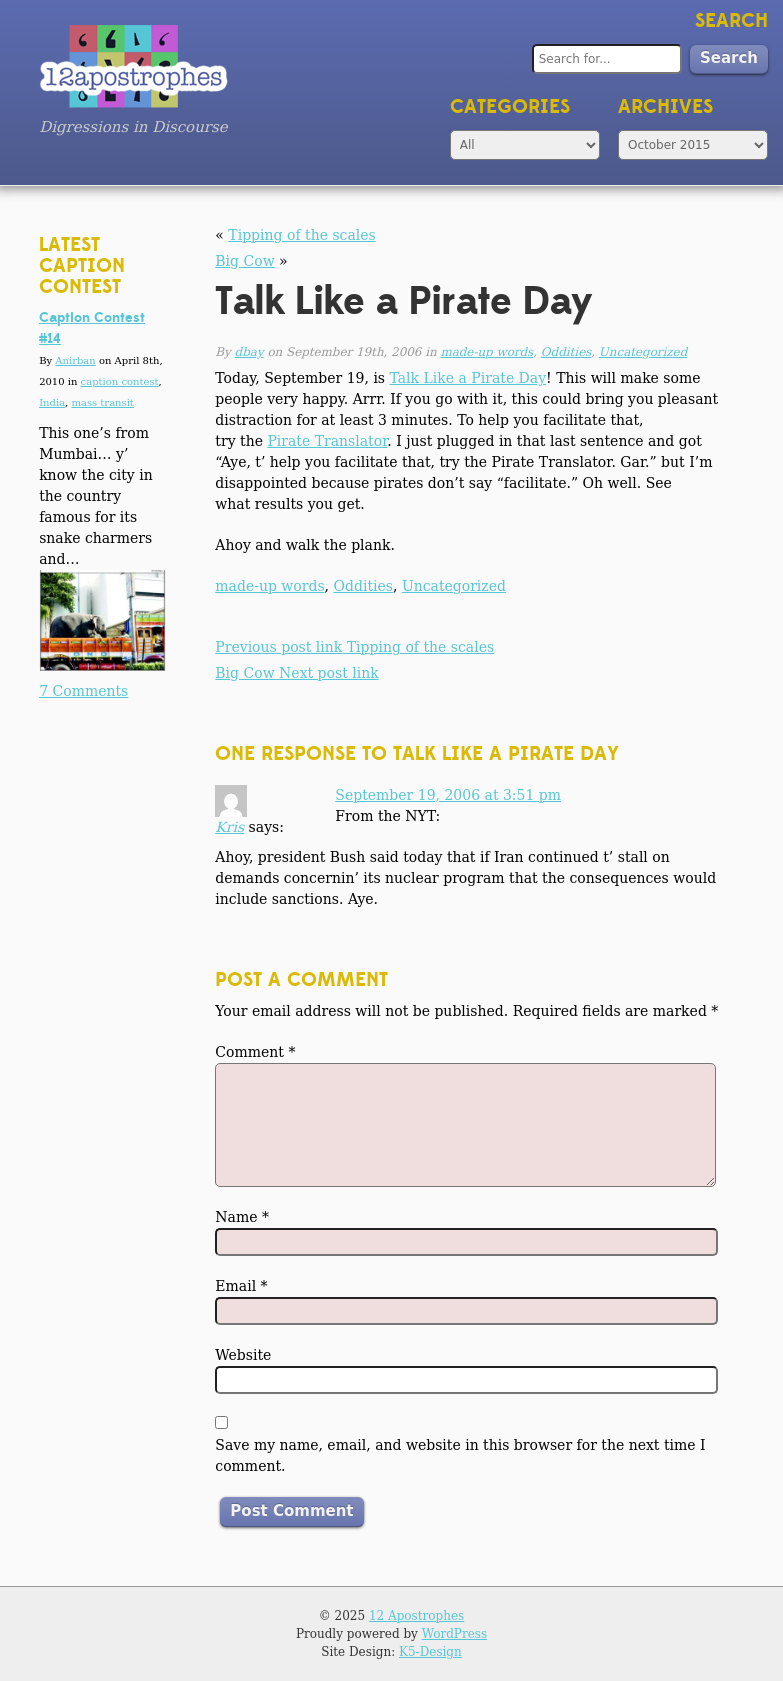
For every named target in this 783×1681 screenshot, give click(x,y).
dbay (249, 352)
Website (243, 1355)
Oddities (566, 352)
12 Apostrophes (416, 1616)
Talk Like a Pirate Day (468, 378)
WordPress (454, 1634)
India (52, 402)
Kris (229, 827)
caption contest (120, 381)
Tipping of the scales (301, 235)
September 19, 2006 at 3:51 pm (448, 795)
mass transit (102, 402)
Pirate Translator (327, 441)
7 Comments (83, 691)
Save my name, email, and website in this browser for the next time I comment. (460, 1455)
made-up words (486, 352)
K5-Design (430, 1652)
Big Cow (244, 261)
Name (242, 1217)
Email (241, 1286)
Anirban (75, 360)
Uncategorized (643, 352)
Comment (255, 1052)
